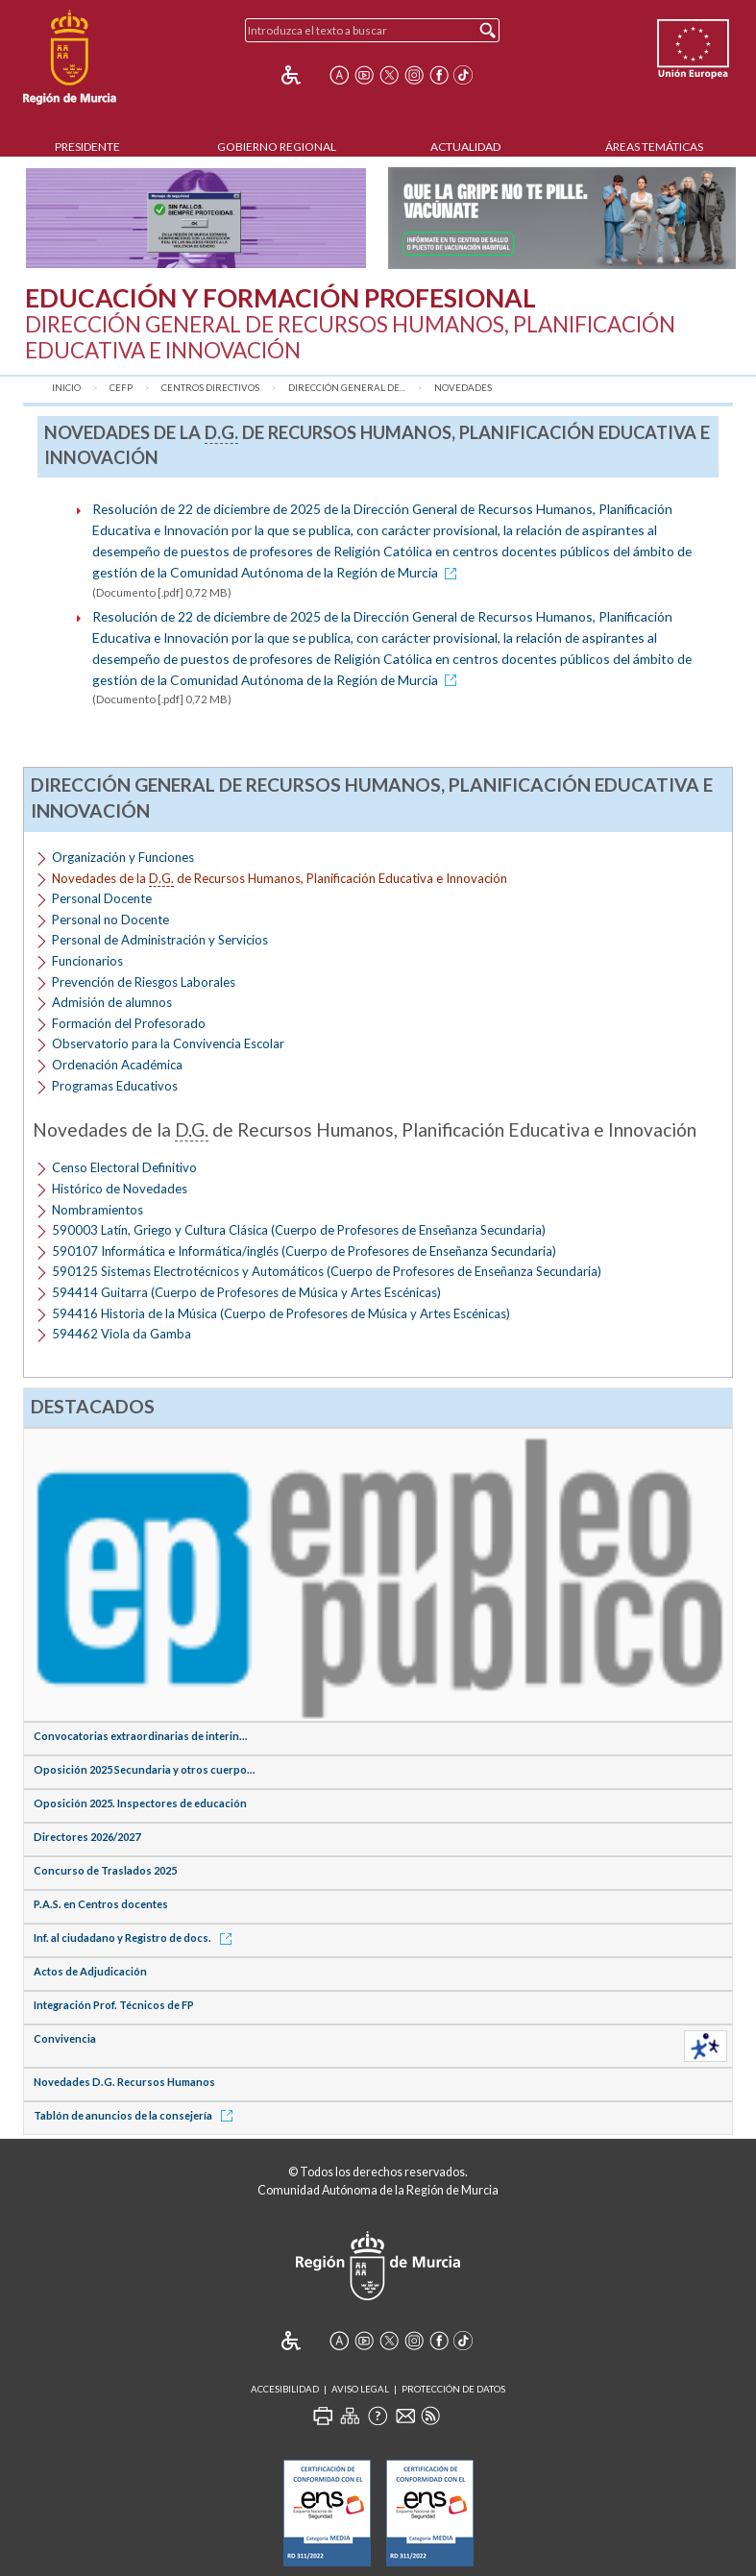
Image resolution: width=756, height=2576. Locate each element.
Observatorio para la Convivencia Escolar (168, 1043)
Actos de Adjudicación (90, 1971)
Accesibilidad (285, 2389)
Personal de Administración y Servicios (160, 939)
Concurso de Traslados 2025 (105, 1870)
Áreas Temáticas (654, 146)
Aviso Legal (360, 2389)
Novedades (463, 387)
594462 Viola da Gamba (121, 1333)
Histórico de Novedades (119, 1188)
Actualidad (465, 146)
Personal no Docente (110, 919)
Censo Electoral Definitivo (124, 1167)
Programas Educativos (115, 1085)
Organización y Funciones (123, 857)
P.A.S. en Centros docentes (101, 1904)
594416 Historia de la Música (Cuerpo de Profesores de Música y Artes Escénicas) (281, 1313)
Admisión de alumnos (112, 1002)
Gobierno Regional (276, 146)
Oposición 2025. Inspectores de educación (140, 1803)
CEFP (121, 387)
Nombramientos (97, 1209)
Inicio (66, 387)
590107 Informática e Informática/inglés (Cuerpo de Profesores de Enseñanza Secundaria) (304, 1251)
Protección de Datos (453, 2389)
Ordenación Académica (117, 1064)
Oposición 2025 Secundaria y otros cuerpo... (145, 1769)
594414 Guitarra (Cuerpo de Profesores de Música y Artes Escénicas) (246, 1292)
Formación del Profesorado (129, 1023)
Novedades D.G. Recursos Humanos (124, 2081)
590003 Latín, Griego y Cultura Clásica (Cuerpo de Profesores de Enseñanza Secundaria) (299, 1230)
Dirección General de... (346, 387)
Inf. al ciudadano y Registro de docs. (136, 1937)
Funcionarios (87, 961)
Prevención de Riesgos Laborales (143, 982)
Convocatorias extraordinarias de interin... (141, 1736)
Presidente (87, 146)
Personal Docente (102, 898)
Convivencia (65, 2038)
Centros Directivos (210, 387)
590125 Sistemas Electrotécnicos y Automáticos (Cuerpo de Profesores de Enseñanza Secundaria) (326, 1271)
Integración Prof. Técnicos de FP (114, 2005)
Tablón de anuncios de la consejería (136, 2115)
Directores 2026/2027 (87, 1836)
